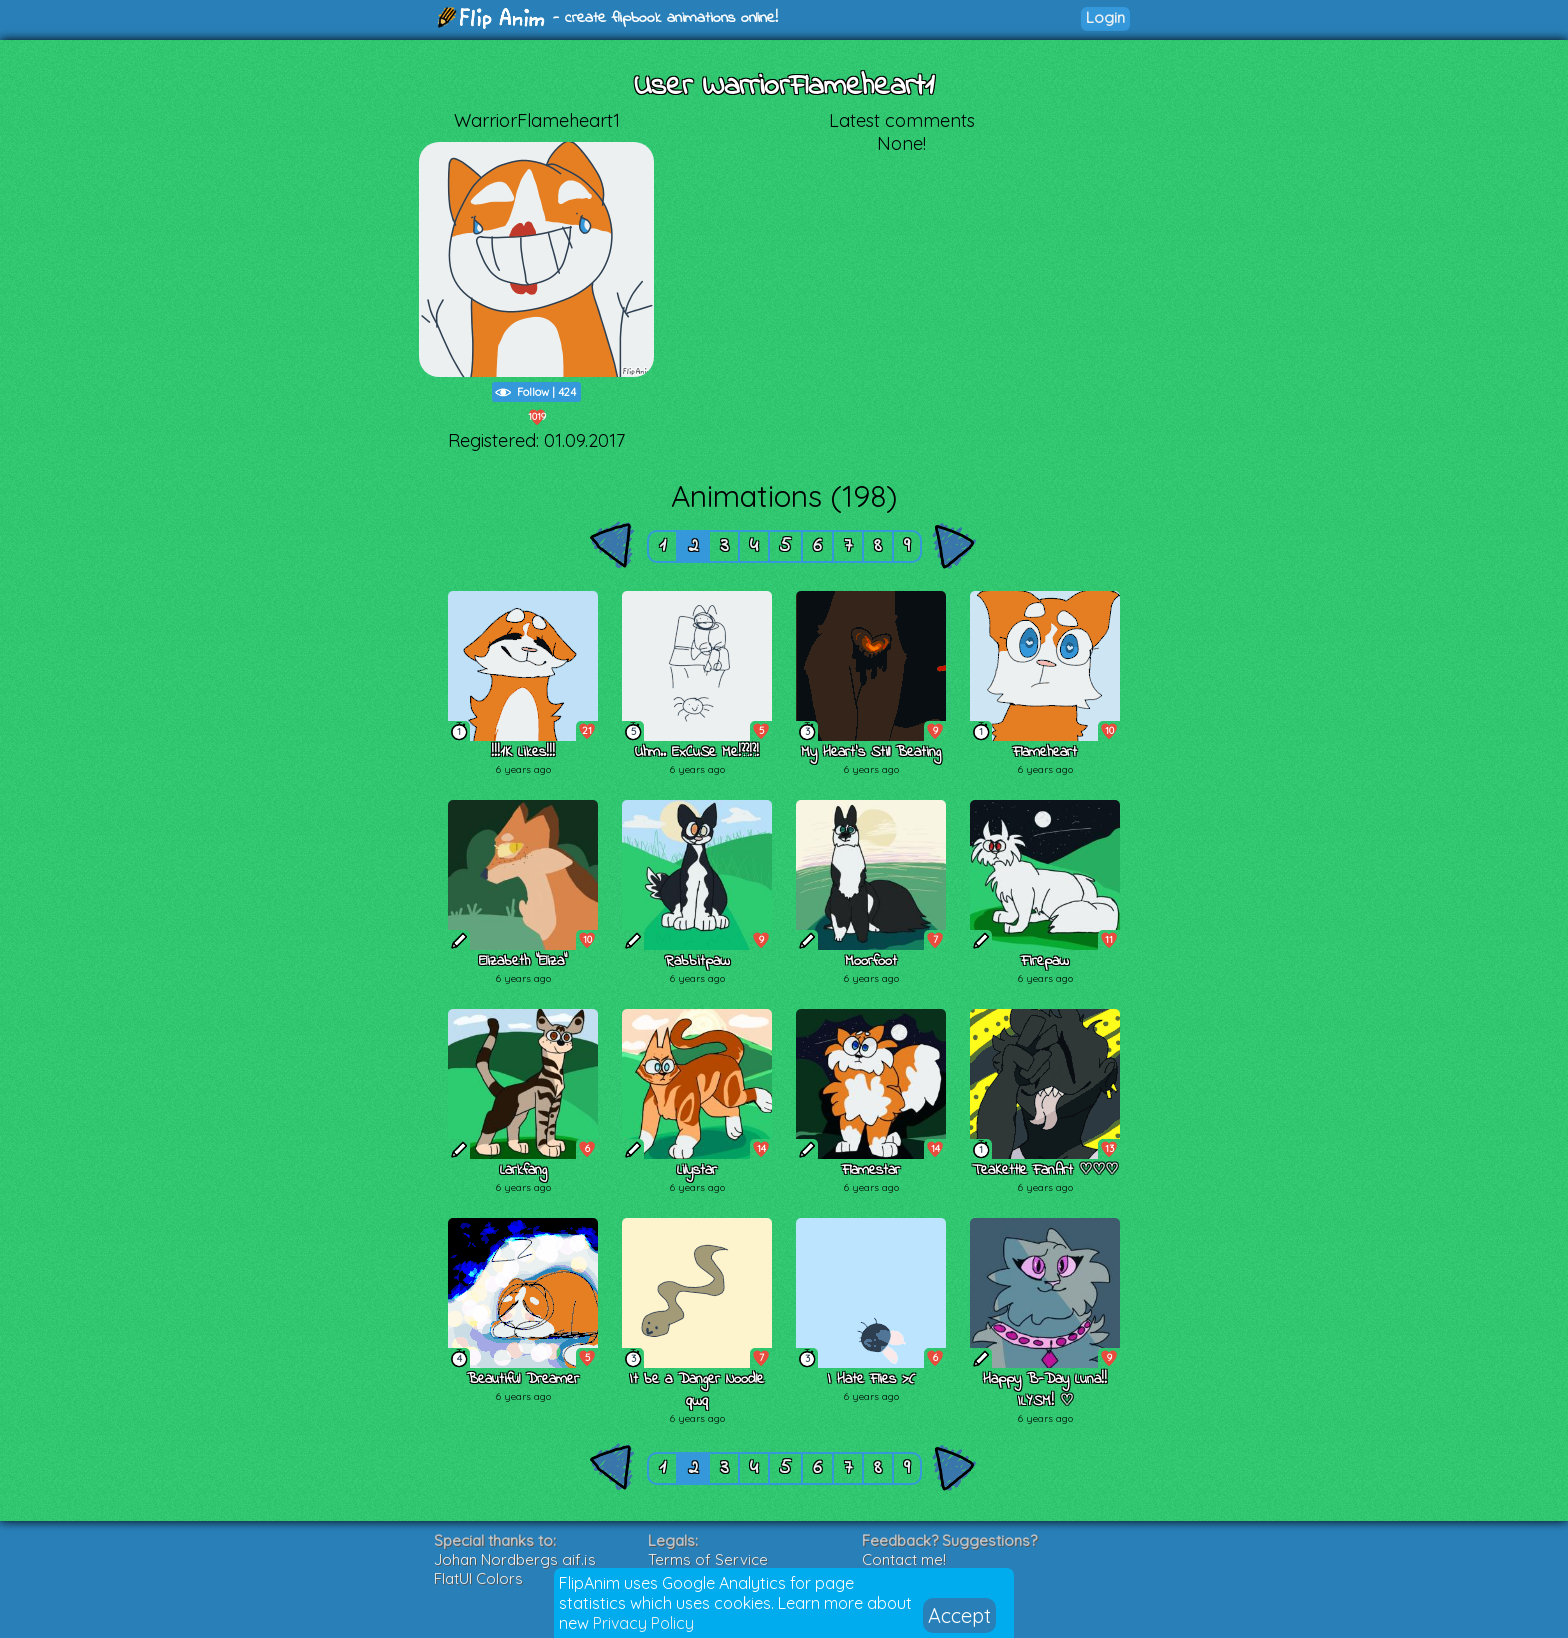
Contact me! (904, 1559)
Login (1105, 17)
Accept (959, 1615)
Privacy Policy (643, 1623)
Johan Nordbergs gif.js (515, 1559)
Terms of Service (708, 1559)
